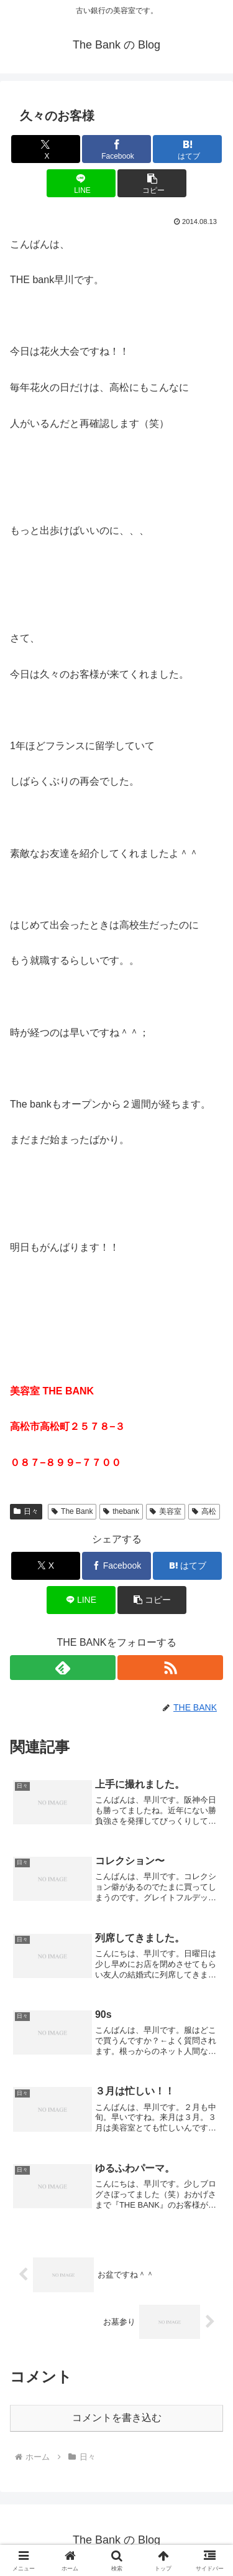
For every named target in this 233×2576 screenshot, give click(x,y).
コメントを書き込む (117, 2417)
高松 (204, 1511)
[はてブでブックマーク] (187, 149)
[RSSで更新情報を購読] (170, 1667)
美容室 (165, 1511)
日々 (26, 1511)
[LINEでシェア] (81, 183)
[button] (151, 183)
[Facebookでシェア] (116, 149)
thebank (121, 1511)
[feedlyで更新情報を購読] (63, 1667)
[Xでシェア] (45, 149)
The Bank (72, 1511)
